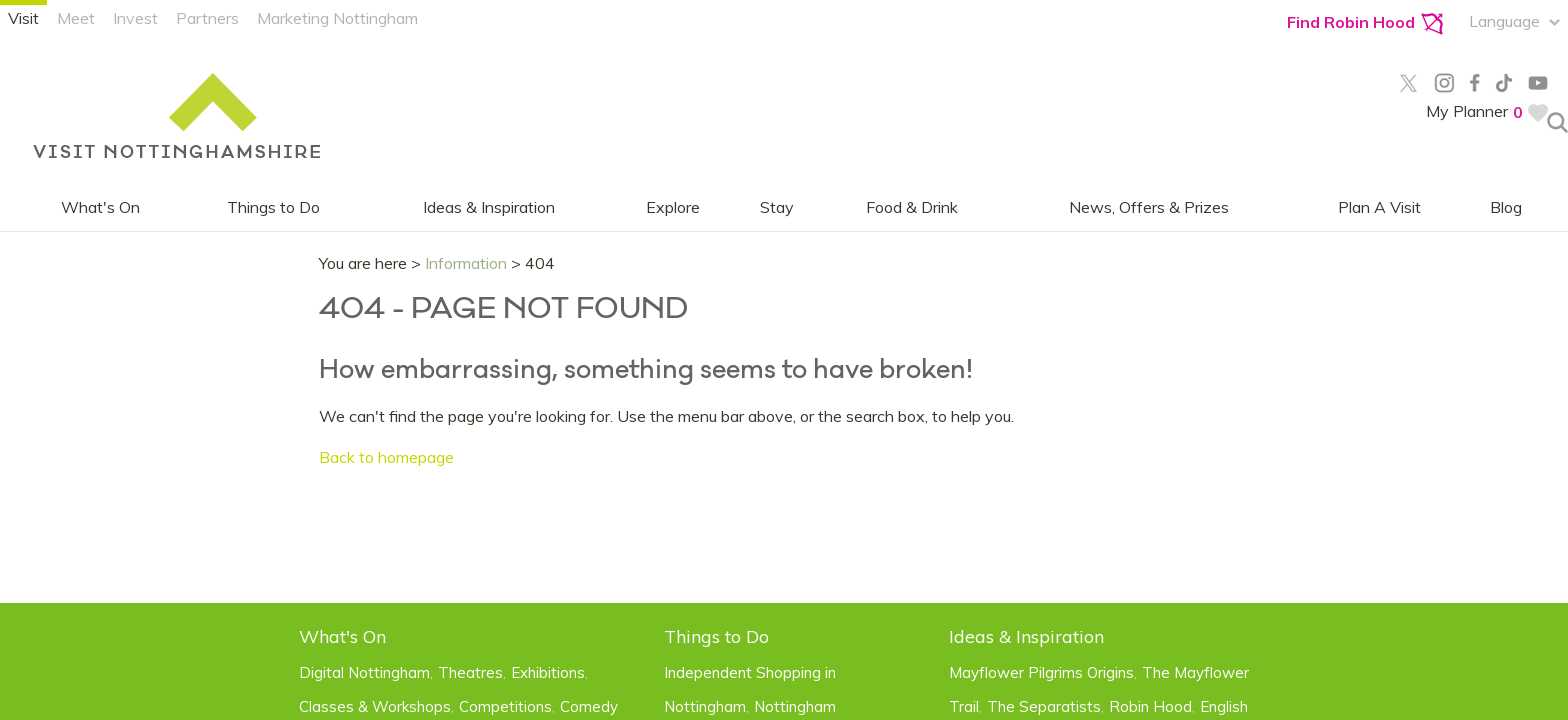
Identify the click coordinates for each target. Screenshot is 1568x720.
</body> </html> (784, 360)
